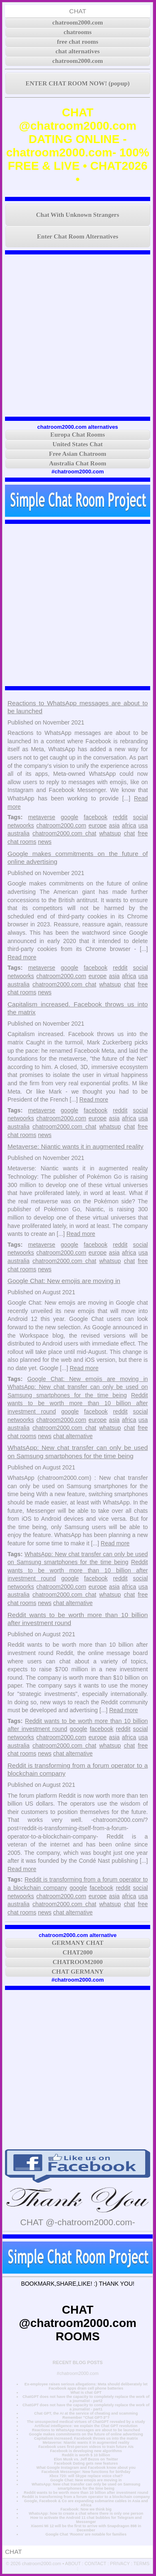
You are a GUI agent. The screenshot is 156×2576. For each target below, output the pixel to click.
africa (129, 825)
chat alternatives (78, 51)
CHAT (77, 11)
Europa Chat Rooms (77, 434)
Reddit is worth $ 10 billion (86, 2455)
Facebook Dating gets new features (86, 2463)
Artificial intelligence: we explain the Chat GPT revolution (86, 2426)
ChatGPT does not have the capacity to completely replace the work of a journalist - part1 (85, 2407)
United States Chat (77, 444)
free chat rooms (77, 41)
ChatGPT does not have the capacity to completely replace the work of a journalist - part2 (85, 2399)
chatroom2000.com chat (64, 833)
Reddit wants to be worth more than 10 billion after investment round (77, 1403)
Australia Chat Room (77, 463)
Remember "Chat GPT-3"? (85, 2417)
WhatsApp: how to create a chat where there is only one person (86, 2513)
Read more (21, 957)
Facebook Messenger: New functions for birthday (86, 2472)
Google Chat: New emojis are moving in (63, 1280)
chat (129, 833)
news (45, 841)
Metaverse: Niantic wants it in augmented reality (75, 1146)
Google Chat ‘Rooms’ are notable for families (85, 2534)
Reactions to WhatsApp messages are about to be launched (86, 2430)
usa (143, 825)
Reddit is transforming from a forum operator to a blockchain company (86, 2497)
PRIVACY (120, 2563)
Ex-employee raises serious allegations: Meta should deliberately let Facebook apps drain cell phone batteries (86, 2386)
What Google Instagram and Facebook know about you (86, 2467)
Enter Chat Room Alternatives (77, 236)
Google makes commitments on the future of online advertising (86, 2434)
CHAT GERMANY (78, 1971)
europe (98, 825)
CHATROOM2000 (77, 1962)
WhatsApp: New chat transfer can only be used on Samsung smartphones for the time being (86, 2486)
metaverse (41, 817)
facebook (95, 817)
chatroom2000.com (77, 22)
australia (18, 833)
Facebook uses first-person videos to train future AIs (86, 2447)
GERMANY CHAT (78, 1943)
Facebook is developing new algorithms (86, 2451)
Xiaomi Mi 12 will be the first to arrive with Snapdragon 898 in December (86, 2528)
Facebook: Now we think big (85, 2509)
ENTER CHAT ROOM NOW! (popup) (78, 83)
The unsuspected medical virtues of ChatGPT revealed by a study (86, 2422)
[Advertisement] (78, 335)
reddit (120, 817)
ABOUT (73, 2563)
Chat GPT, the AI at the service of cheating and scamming (86, 2413)
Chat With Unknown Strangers (77, 214)
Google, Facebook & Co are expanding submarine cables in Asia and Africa (86, 2503)
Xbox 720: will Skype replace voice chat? (86, 2476)
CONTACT (95, 2563)
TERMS (142, 2563)
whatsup (110, 833)
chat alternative (73, 1436)
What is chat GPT (86, 2392)
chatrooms (78, 32)
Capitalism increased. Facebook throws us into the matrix (86, 2438)
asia (114, 825)
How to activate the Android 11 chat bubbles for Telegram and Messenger (86, 2520)
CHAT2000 (78, 1952)
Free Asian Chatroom (77, 453)
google (69, 817)
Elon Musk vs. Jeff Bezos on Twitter (86, 2459)
